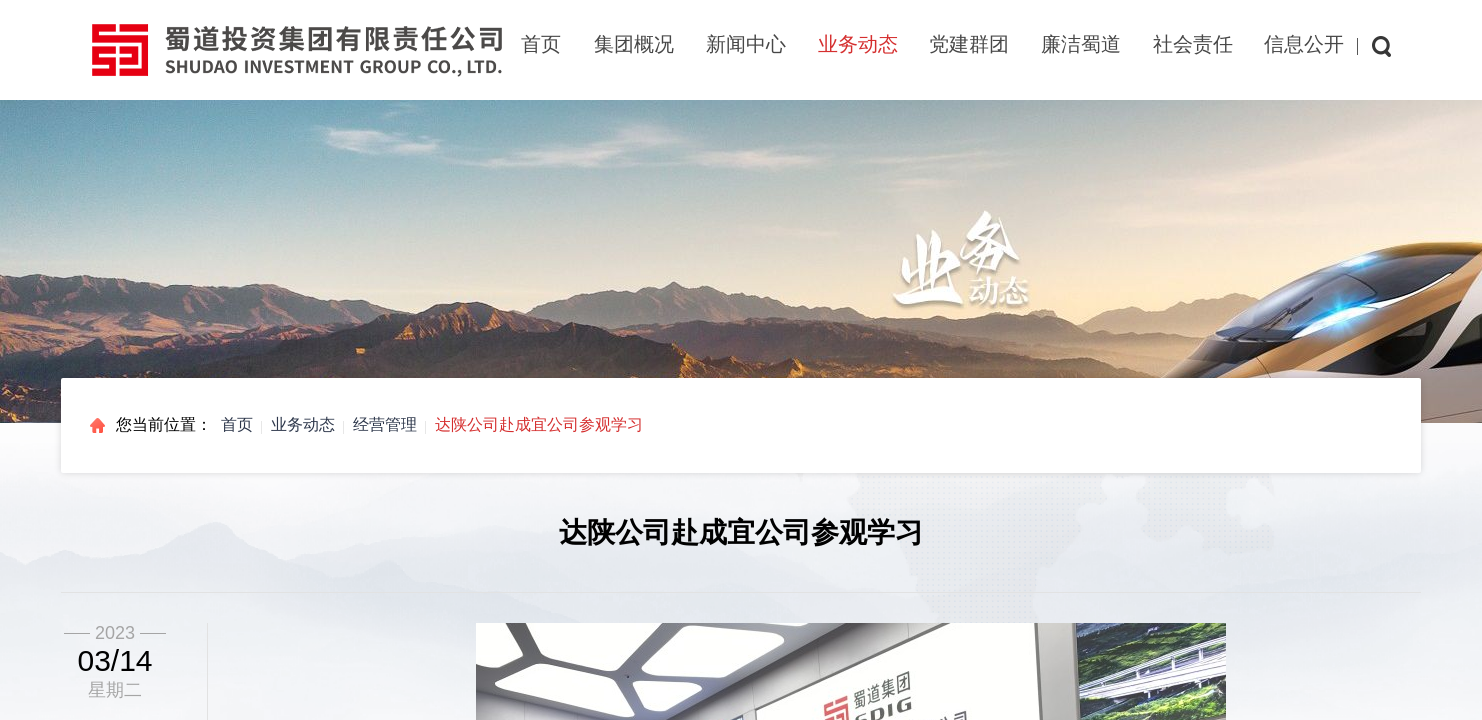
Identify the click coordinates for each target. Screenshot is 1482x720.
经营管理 (385, 424)
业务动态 (303, 424)
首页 (541, 44)
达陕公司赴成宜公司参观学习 (539, 424)
